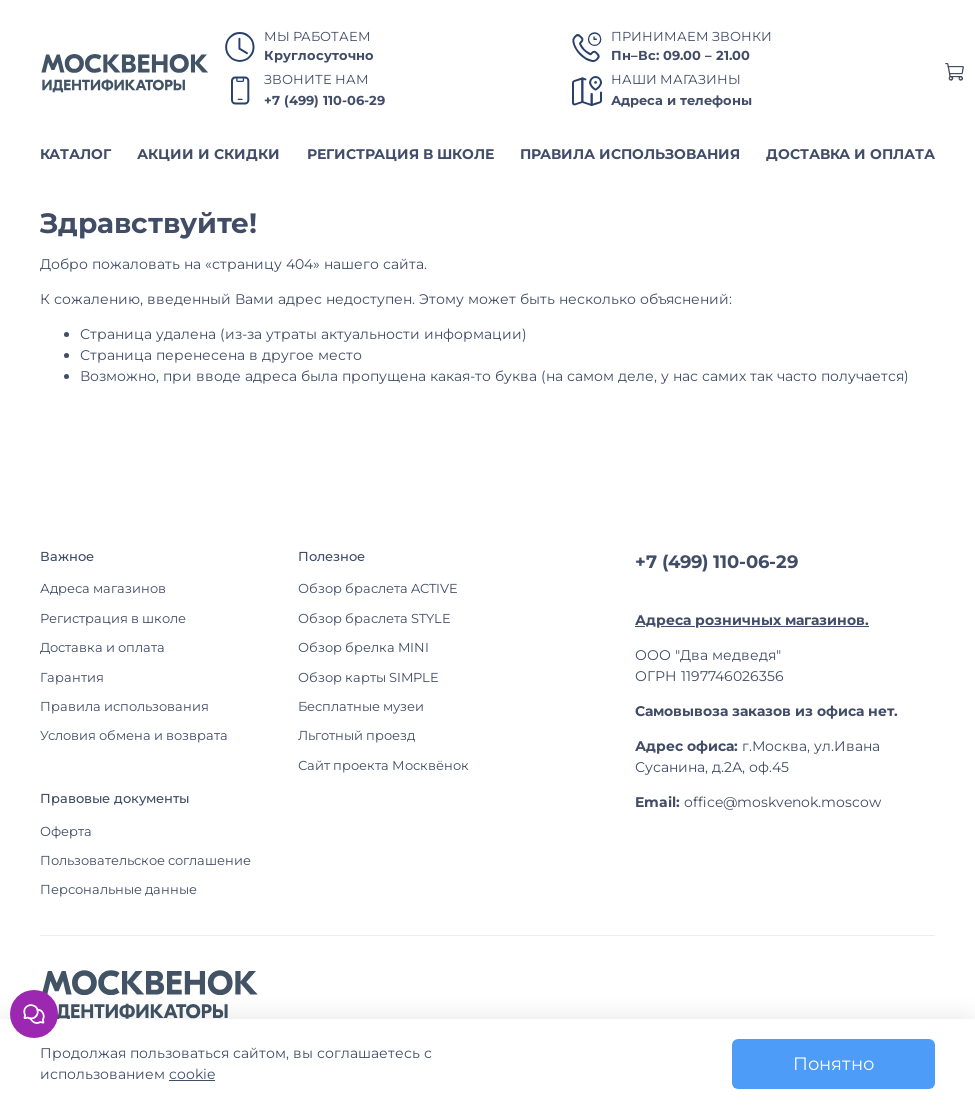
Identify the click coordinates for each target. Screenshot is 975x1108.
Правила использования (124, 706)
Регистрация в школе (113, 618)
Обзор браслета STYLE (374, 618)
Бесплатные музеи (361, 706)
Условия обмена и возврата (134, 735)
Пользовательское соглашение (145, 860)
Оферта (66, 831)
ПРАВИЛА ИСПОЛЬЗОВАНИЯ (630, 154)
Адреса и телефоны (681, 100)
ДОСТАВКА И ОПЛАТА (850, 154)
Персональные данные (118, 889)
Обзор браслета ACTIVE (378, 588)
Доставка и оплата (102, 647)
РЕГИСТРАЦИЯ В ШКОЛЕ (400, 154)
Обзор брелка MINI (363, 647)
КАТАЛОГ (75, 154)
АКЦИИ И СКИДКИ (208, 154)
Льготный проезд (356, 735)
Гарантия (72, 677)
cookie (192, 1074)
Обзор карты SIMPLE (368, 677)
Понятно (833, 1063)
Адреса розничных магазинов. (752, 620)
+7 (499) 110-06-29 (324, 100)
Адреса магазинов (103, 588)
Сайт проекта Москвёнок (383, 765)
